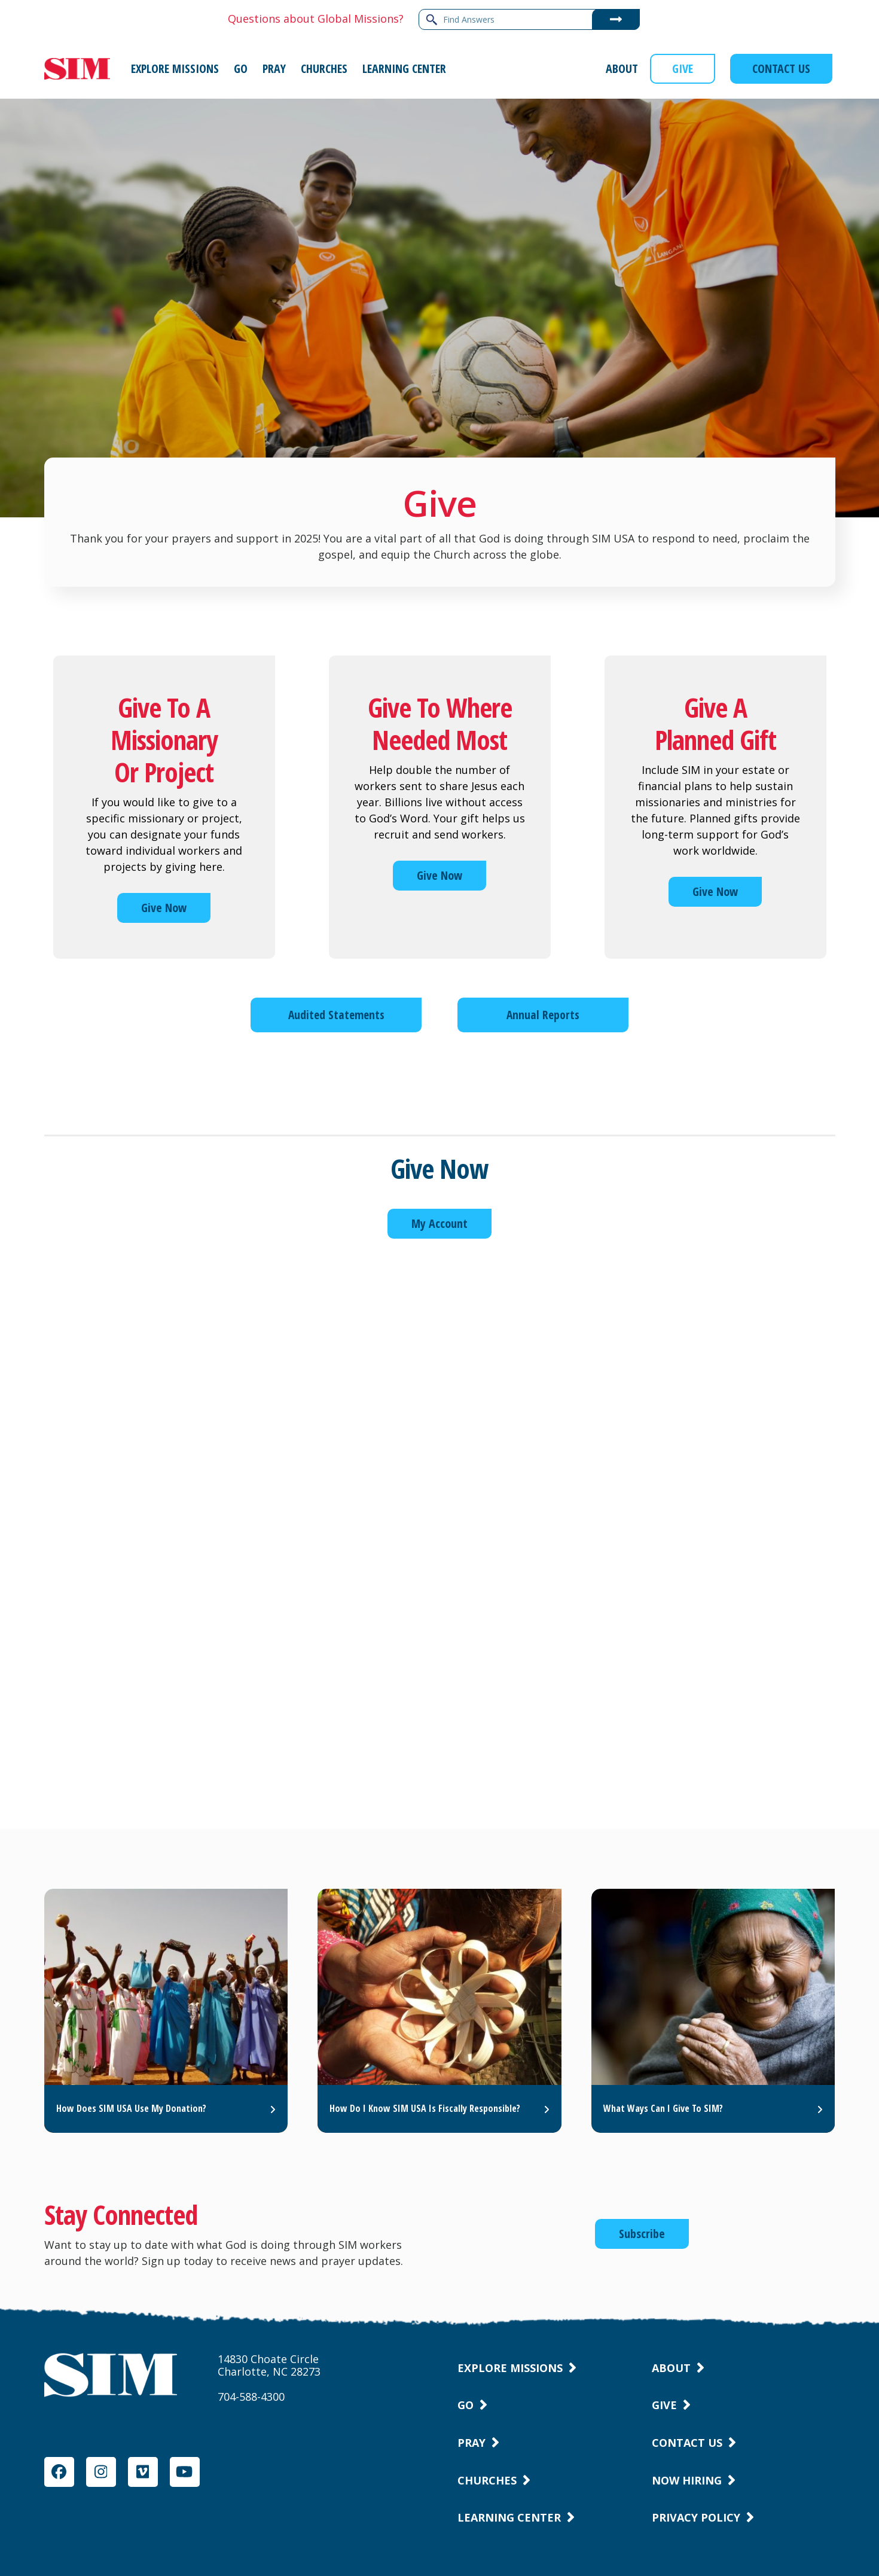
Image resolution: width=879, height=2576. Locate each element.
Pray (471, 2442)
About (671, 2368)
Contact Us (687, 2442)
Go (465, 2405)
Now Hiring (687, 2480)
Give (664, 2405)
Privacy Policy (696, 2517)
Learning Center (509, 2517)
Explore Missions (510, 2368)
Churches (487, 2480)
